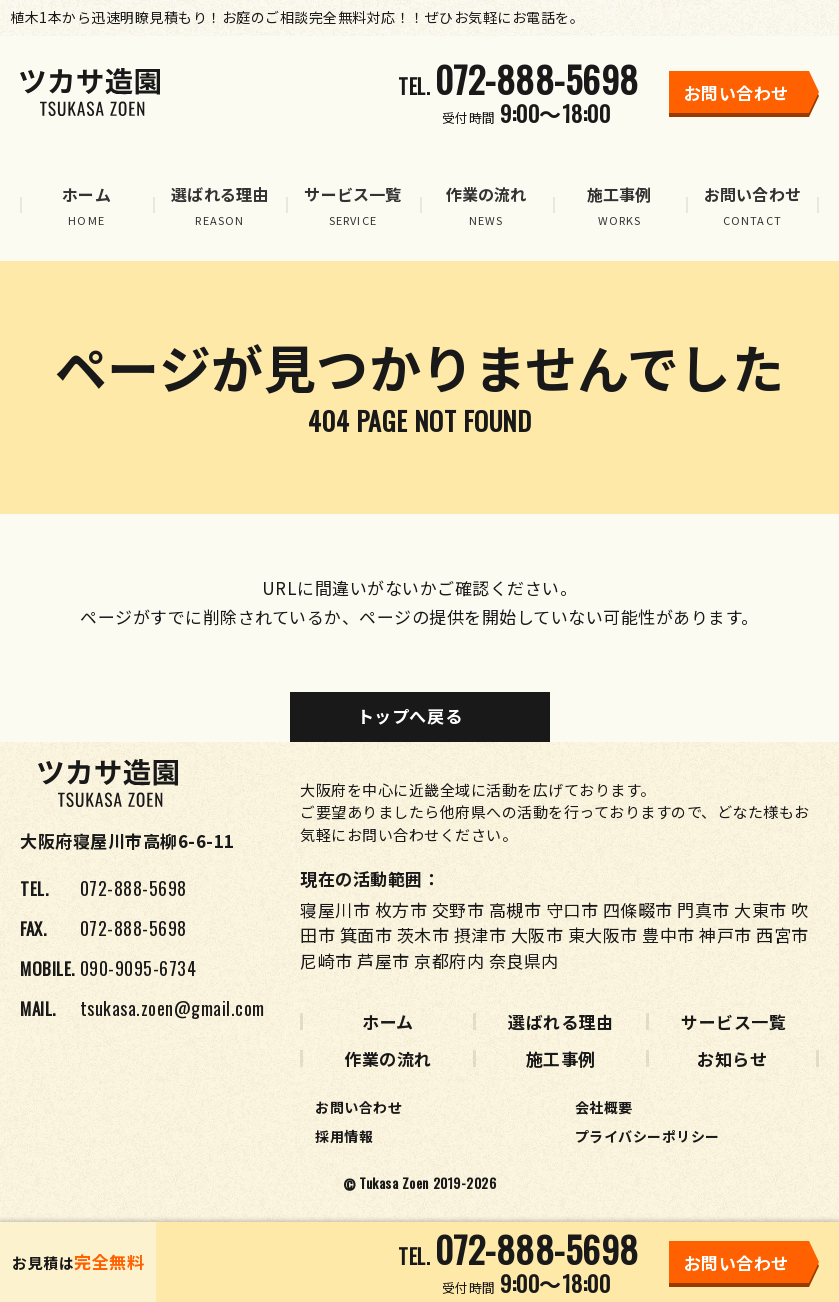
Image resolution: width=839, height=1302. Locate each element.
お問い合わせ (358, 1107)
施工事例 (561, 1058)
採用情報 (344, 1136)
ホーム (388, 1021)
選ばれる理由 (560, 1021)
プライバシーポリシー (647, 1136)
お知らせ (732, 1058)
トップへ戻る (409, 715)
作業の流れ (388, 1058)
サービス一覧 (733, 1021)
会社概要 (604, 1107)
